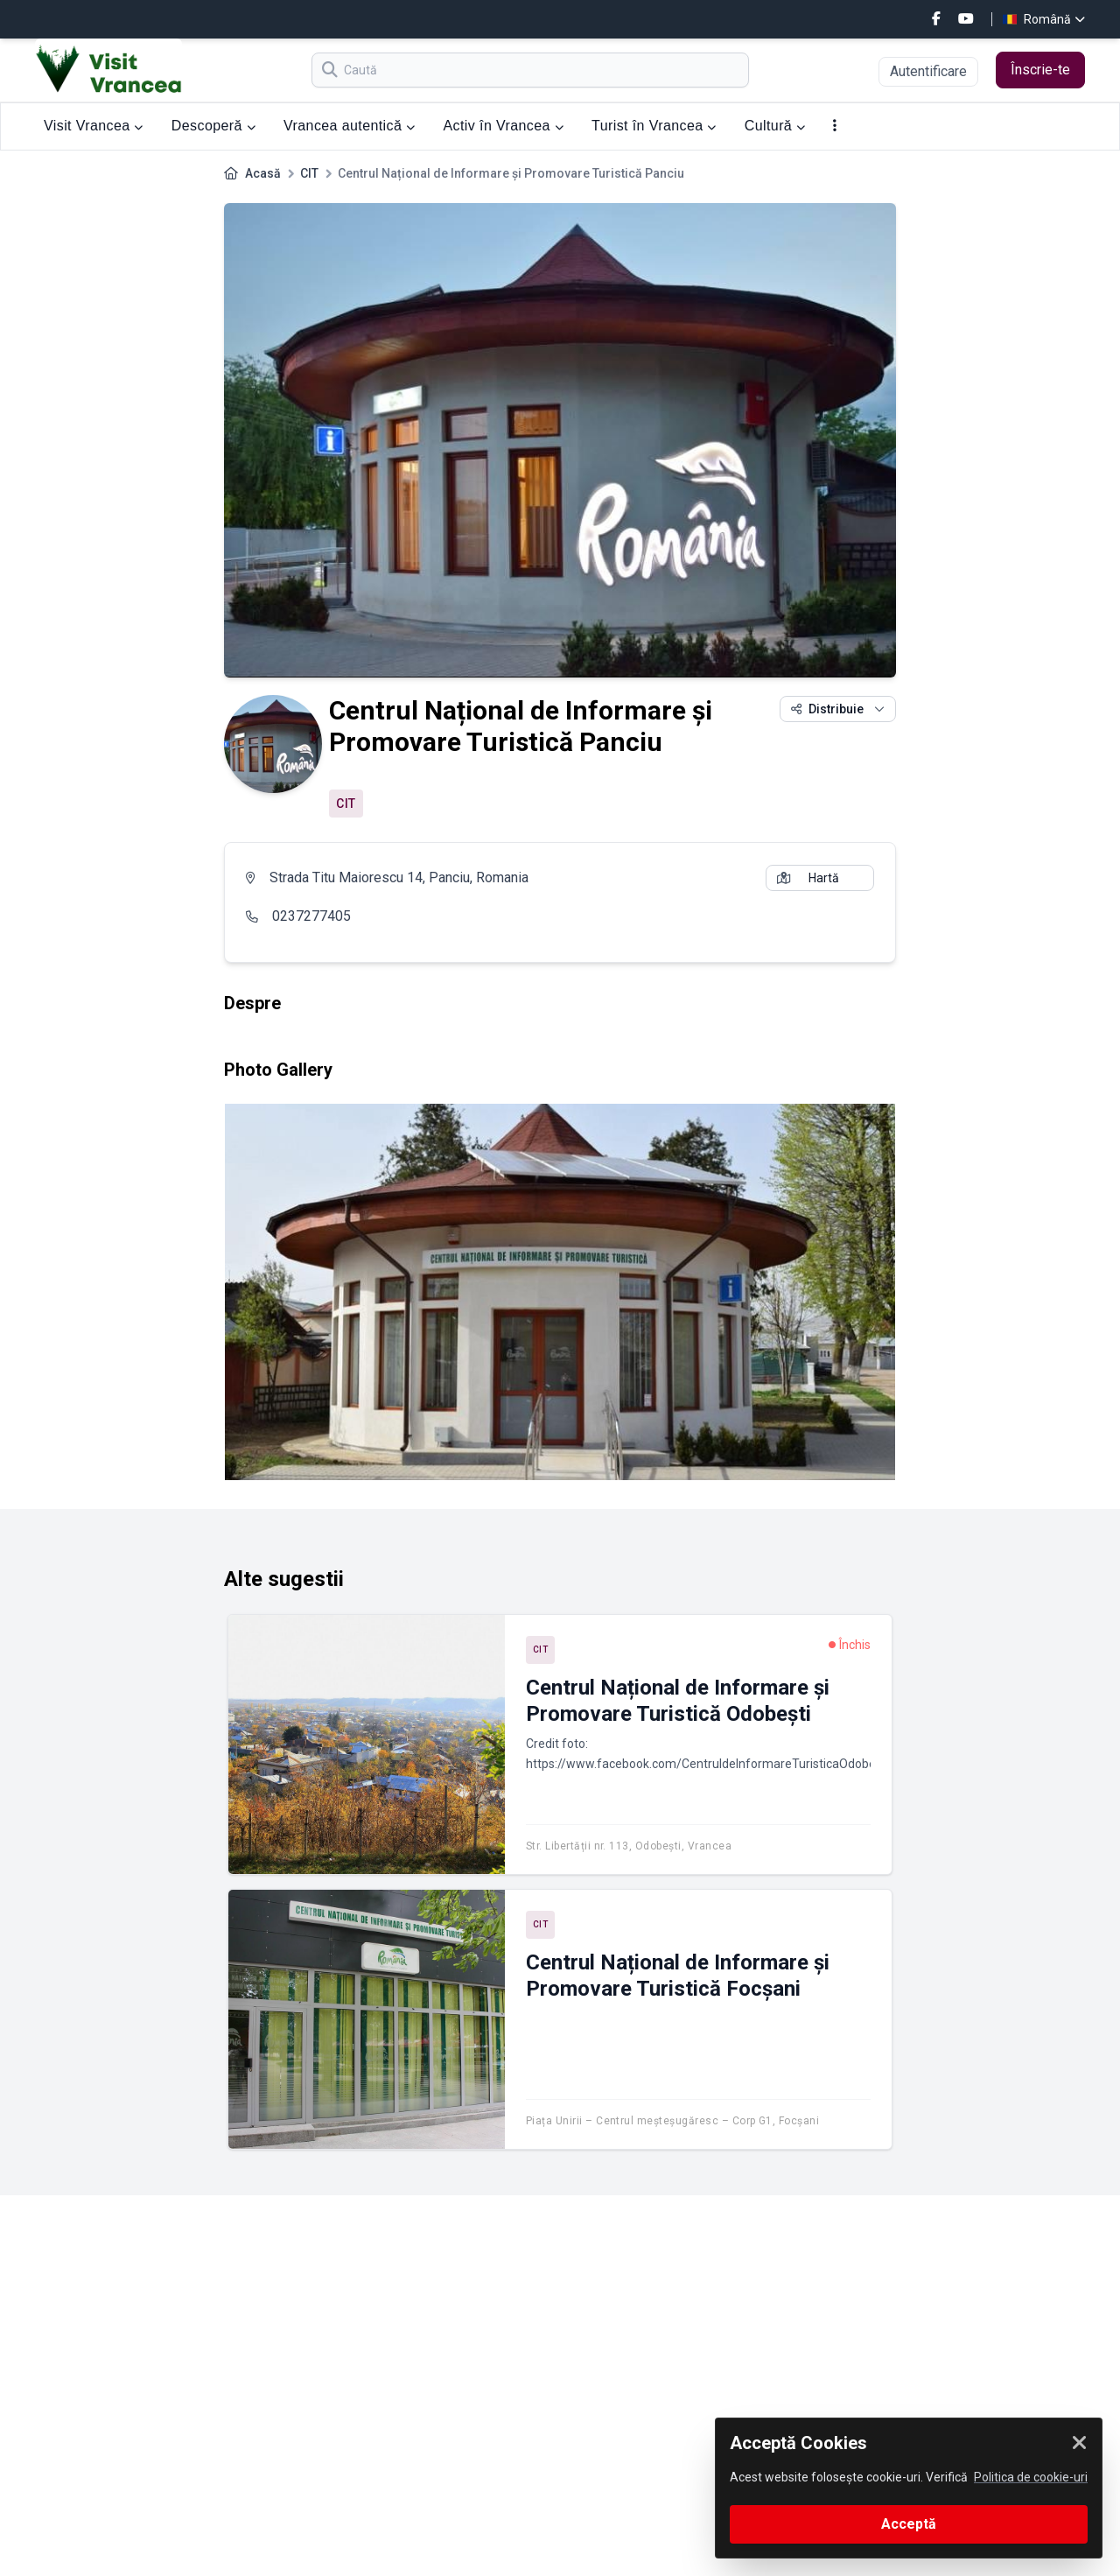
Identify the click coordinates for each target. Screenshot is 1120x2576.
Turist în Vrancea (654, 125)
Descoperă (214, 125)
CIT (309, 173)
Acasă (263, 173)
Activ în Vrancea (504, 125)
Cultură (775, 125)
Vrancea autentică (349, 125)
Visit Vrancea (94, 125)
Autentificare (928, 71)
